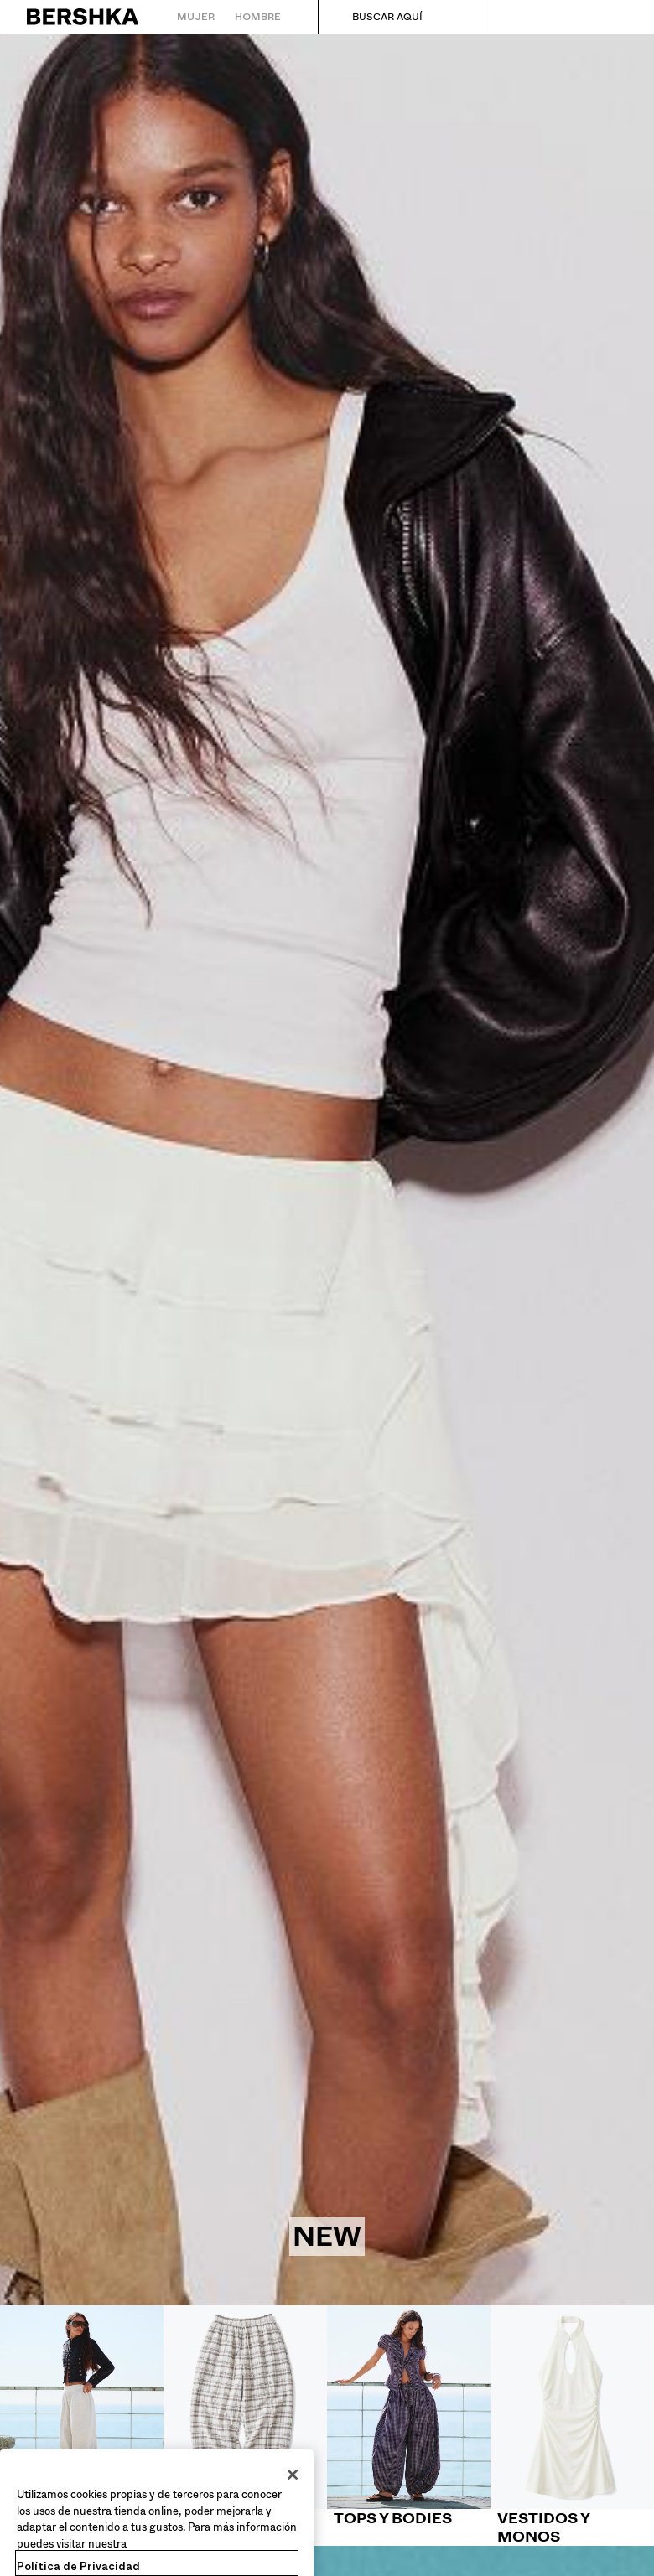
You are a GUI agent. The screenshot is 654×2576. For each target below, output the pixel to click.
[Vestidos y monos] (572, 2426)
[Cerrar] (292, 2488)
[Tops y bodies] (408, 2416)
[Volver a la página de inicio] (83, 17)
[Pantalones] (245, 2416)
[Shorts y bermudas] (82, 2426)
